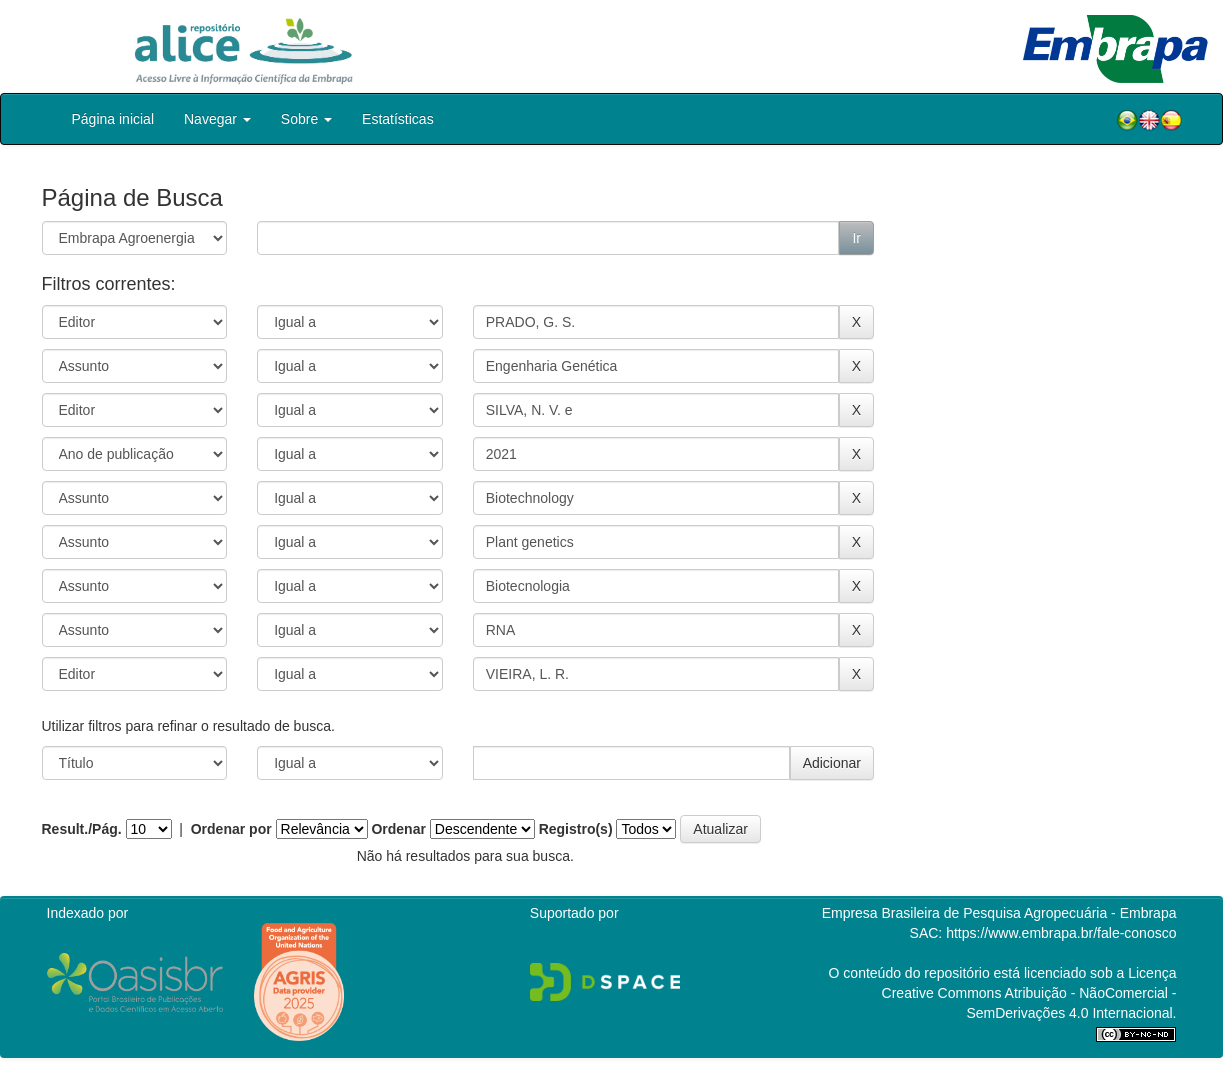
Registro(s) (576, 829)
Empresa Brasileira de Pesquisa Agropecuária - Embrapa (999, 913)
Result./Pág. (82, 829)
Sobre (306, 119)
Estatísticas (398, 119)
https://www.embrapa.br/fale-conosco (1061, 933)
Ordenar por (231, 829)
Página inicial (113, 119)
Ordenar (398, 829)
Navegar (217, 119)
